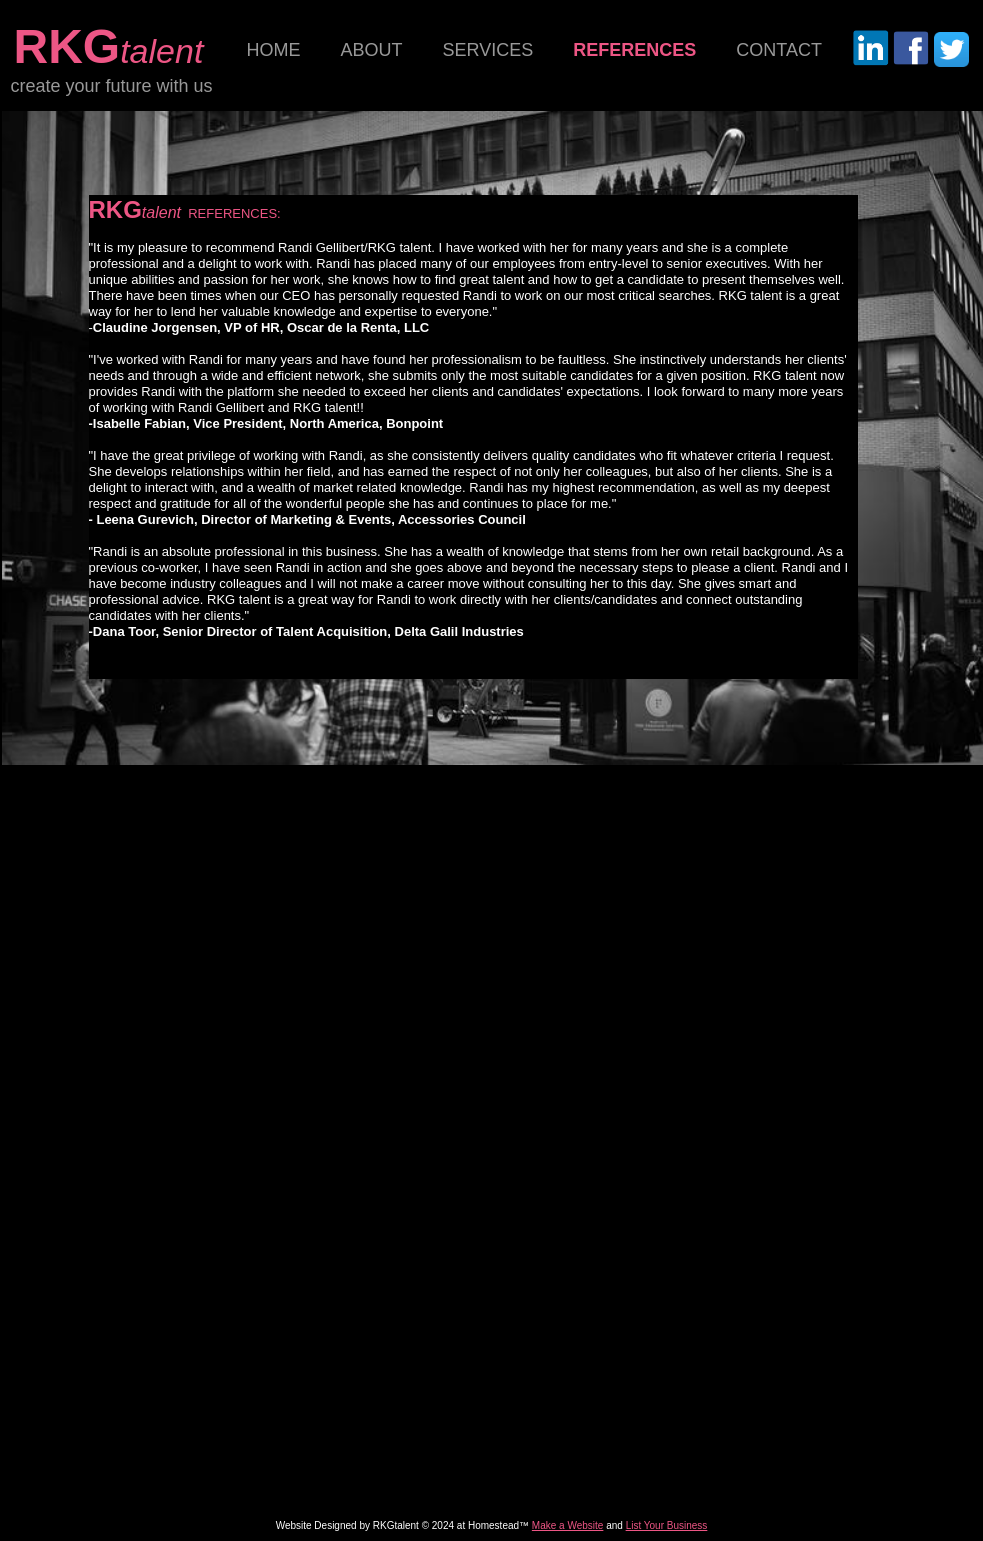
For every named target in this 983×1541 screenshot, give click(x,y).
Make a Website (568, 1525)
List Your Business (667, 1525)
